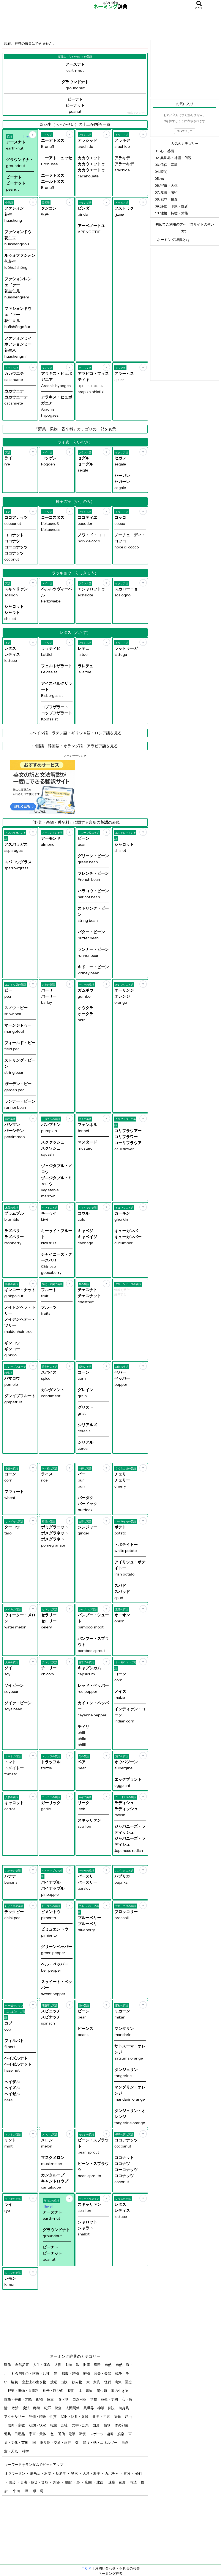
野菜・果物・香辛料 (23, 2390)
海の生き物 (120, 2390)
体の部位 (122, 2425)
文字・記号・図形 (86, 2425)
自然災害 (22, 2365)
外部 (56, 2482)
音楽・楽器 (103, 2373)
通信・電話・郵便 (72, 2434)
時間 (71, 2390)
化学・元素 (101, 2416)
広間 (88, 2482)
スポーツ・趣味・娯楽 (107, 2434)
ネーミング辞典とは (173, 239)
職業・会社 (59, 2425)
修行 (138, 2473)
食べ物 (63, 2399)
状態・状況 (38, 2425)
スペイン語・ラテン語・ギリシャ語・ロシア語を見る (75, 733)
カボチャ (112, 2473)
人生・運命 (42, 2365)
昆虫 (128, 2416)
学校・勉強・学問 (104, 2399)
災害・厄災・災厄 (35, 2482)
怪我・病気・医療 (118, 2382)
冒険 (127, 2473)
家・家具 (93, 2382)
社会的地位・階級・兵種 (31, 2373)
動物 (86, 2373)
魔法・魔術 (32, 2408)
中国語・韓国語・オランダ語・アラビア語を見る (75, 746)
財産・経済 (92, 2365)
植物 (107, 2425)
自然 (108, 2365)
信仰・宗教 (16, 2425)
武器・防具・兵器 (75, 2416)
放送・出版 (59, 2382)
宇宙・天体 (38, 2434)
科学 (26, 2451)
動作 (8, 2365)
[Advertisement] (110, 25)
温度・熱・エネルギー (100, 2442)
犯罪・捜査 (53, 2408)
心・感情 (167, 151)
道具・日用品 (14, 2434)
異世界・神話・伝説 (99, 2408)
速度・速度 (117, 2482)
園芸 (12, 2482)
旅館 (68, 2482)
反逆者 (61, 2473)
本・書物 (86, 2390)
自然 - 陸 (80, 2399)
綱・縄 (38, 2491)
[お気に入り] (32, 134)
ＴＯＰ (86, 2568)
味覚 (118, 2416)
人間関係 (73, 2408)
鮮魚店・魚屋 (41, 2473)
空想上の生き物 (34, 2382)
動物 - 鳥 (73, 2365)
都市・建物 (70, 2373)
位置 (50, 2399)
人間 (58, 2365)
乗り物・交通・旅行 (56, 2442)
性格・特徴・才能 (18, 2399)
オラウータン (15, 2473)
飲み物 (77, 2382)
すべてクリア (185, 131)
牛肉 (17, 2491)
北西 (100, 2482)
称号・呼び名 (53, 2390)
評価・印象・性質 (43, 2416)
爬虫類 (102, 2390)
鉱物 (39, 2399)
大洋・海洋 (92, 2473)
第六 (75, 2473)
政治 (15, 2408)
